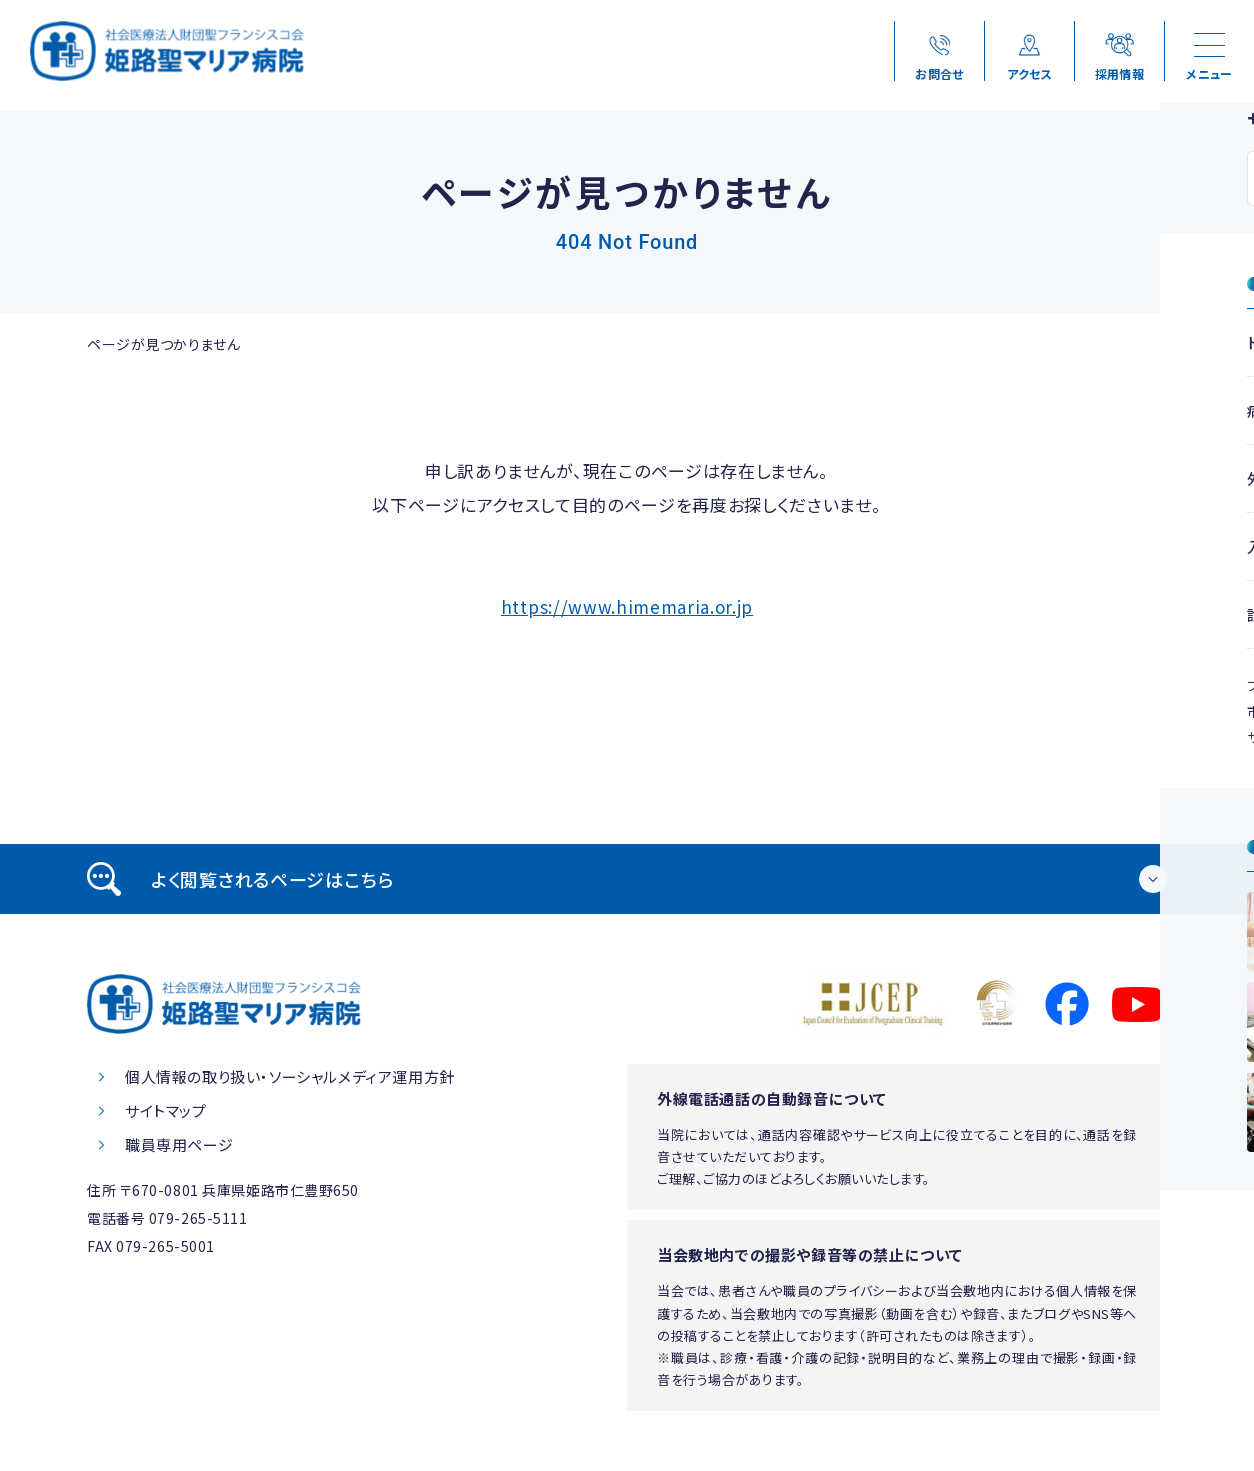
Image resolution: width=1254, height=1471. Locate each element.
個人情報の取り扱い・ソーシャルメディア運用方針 (290, 1076)
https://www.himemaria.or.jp (627, 606)
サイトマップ (166, 1110)
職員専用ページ (179, 1144)
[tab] (627, 879)
